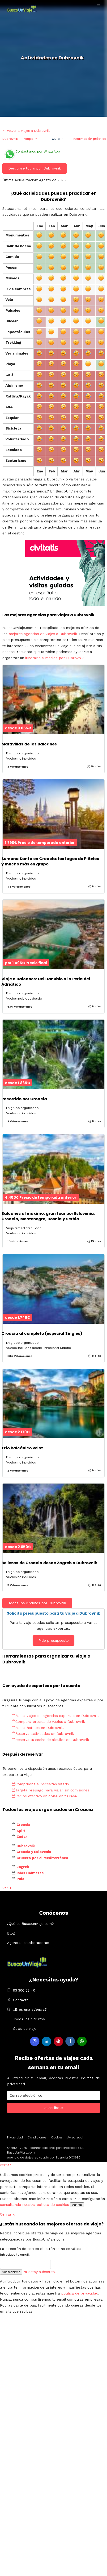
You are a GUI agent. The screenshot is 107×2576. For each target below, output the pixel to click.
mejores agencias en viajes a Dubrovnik (43, 634)
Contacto (21, 2000)
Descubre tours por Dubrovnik (34, 168)
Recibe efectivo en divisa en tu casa (44, 1796)
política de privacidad (79, 2293)
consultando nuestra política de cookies (34, 2205)
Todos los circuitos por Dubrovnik (37, 1603)
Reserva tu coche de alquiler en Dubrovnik (50, 1740)
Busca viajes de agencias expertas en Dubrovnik (55, 1716)
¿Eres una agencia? (30, 2009)
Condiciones (37, 2137)
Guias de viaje (24, 2028)
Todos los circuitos (29, 2019)
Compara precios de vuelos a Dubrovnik (48, 1722)
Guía (56, 138)
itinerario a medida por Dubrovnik (54, 658)
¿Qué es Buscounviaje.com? (30, 1924)
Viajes (28, 138)
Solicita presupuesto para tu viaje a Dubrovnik (53, 1613)
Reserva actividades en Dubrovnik (43, 1734)
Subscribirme (11, 2272)
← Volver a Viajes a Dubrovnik (26, 130)
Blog (11, 1933)
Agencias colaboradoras (28, 1943)
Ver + (7, 1888)
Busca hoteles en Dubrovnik (38, 1728)
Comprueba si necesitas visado (40, 1784)
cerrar (5, 2165)
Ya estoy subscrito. (39, 2272)
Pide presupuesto (54, 1640)
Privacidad (15, 2137)
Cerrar (7, 2214)
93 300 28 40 (24, 1990)
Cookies (57, 2137)
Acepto (77, 2205)
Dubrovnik (10, 138)
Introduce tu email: (15, 2254)
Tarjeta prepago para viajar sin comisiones (50, 1790)
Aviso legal (75, 2137)
